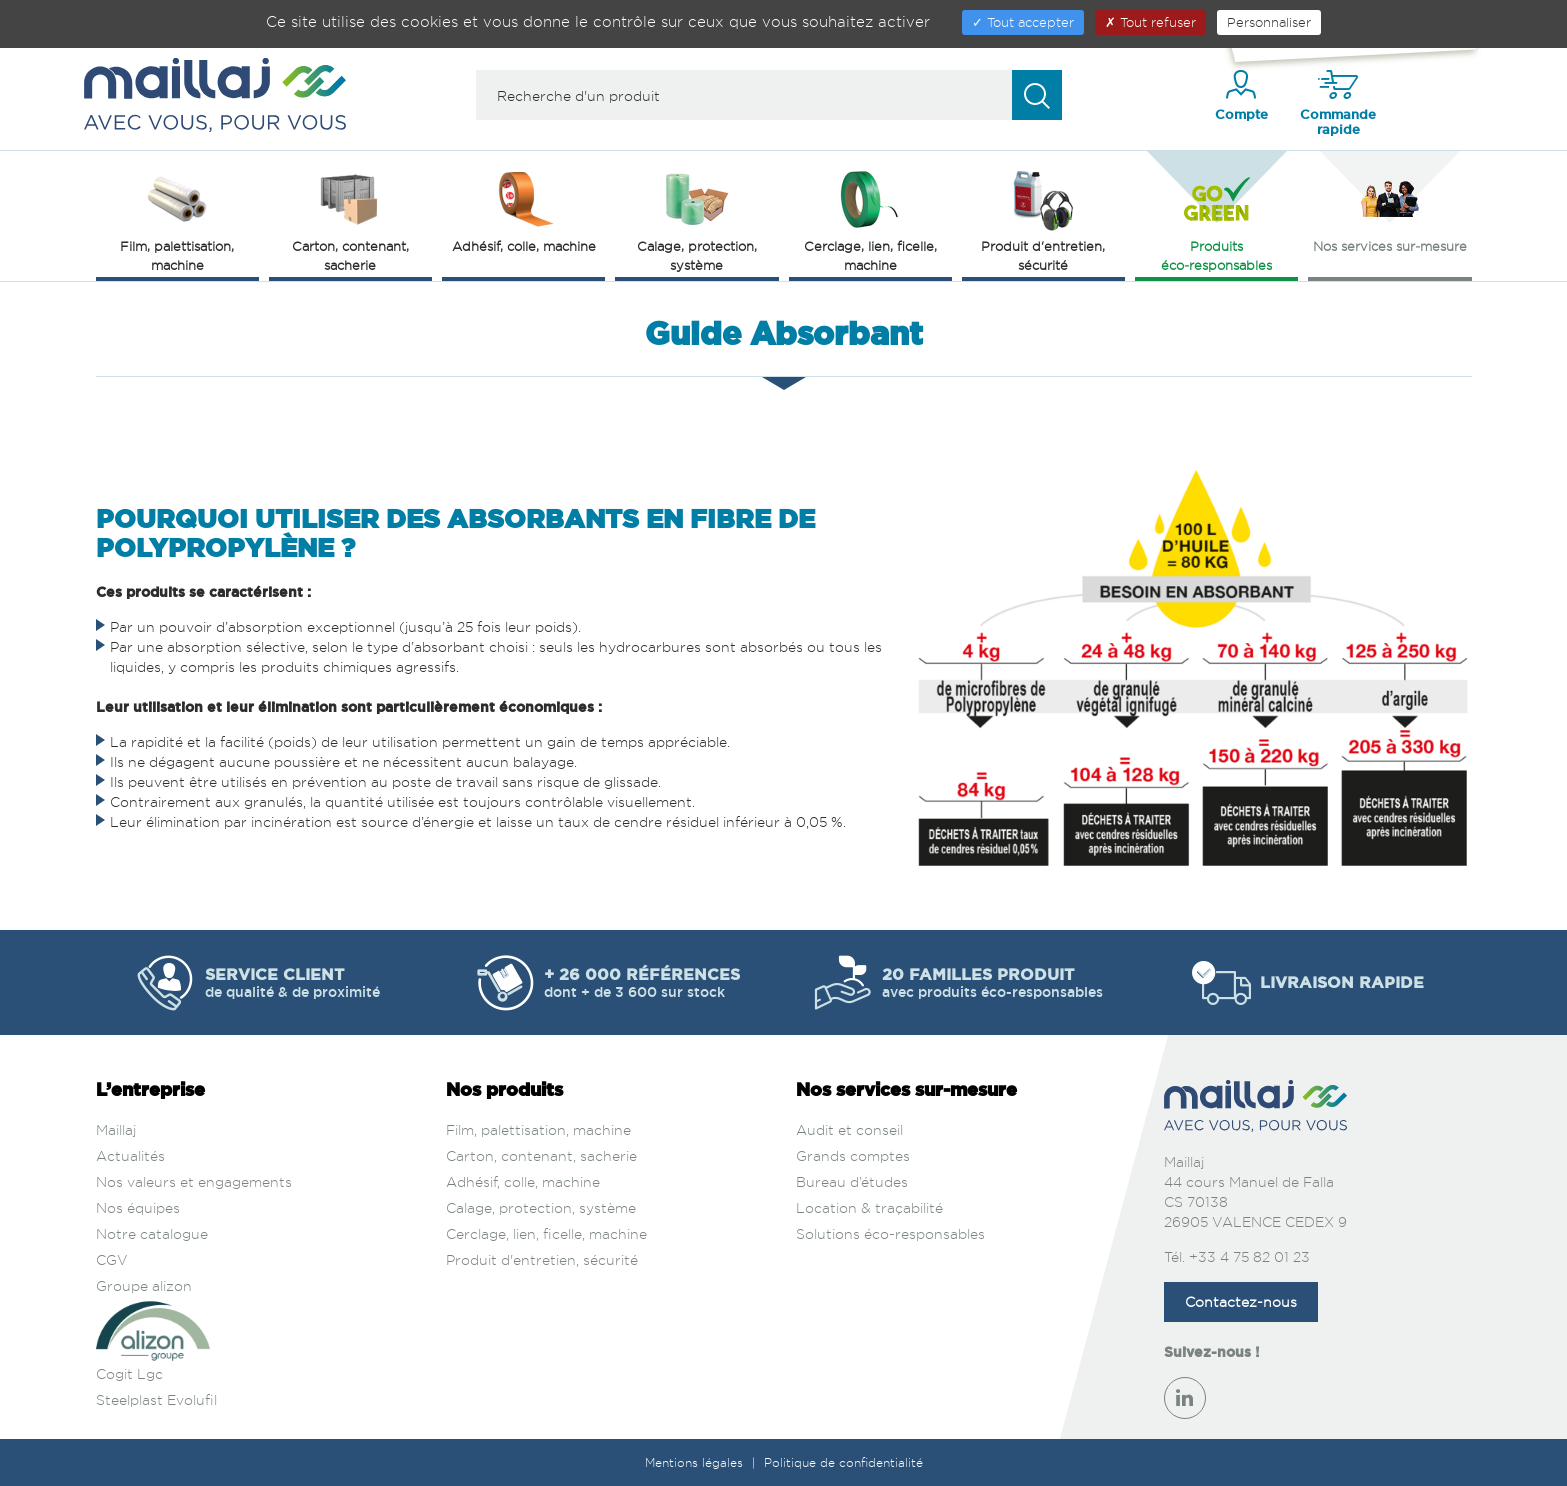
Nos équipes (138, 1207)
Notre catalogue (152, 1233)
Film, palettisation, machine (538, 1129)
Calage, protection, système (541, 1207)
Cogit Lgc (129, 1373)
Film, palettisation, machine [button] (177, 219)
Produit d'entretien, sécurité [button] (1043, 219)
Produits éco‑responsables (1216, 219)
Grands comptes (853, 1155)
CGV (112, 1259)
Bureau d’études (852, 1181)
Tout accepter (1023, 22)
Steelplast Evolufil (156, 1399)
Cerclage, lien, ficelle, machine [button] (870, 219)
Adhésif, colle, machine (523, 1181)
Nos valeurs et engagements (194, 1181)
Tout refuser (1150, 22)
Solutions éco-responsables (890, 1233)
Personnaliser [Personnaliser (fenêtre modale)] (1269, 22)
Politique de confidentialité (843, 1462)
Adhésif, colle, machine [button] (524, 210)
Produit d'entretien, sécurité (542, 1259)
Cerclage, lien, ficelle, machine (546, 1233)
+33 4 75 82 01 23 (1249, 1256)
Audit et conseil (849, 1129)
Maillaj (116, 1129)
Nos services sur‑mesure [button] (1390, 210)
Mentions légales (696, 1462)
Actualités (130, 1155)
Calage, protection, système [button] (697, 219)
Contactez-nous (1241, 1301)
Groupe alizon (144, 1285)
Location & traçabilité (869, 1207)
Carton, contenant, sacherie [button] (350, 219)
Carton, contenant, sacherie (541, 1155)
